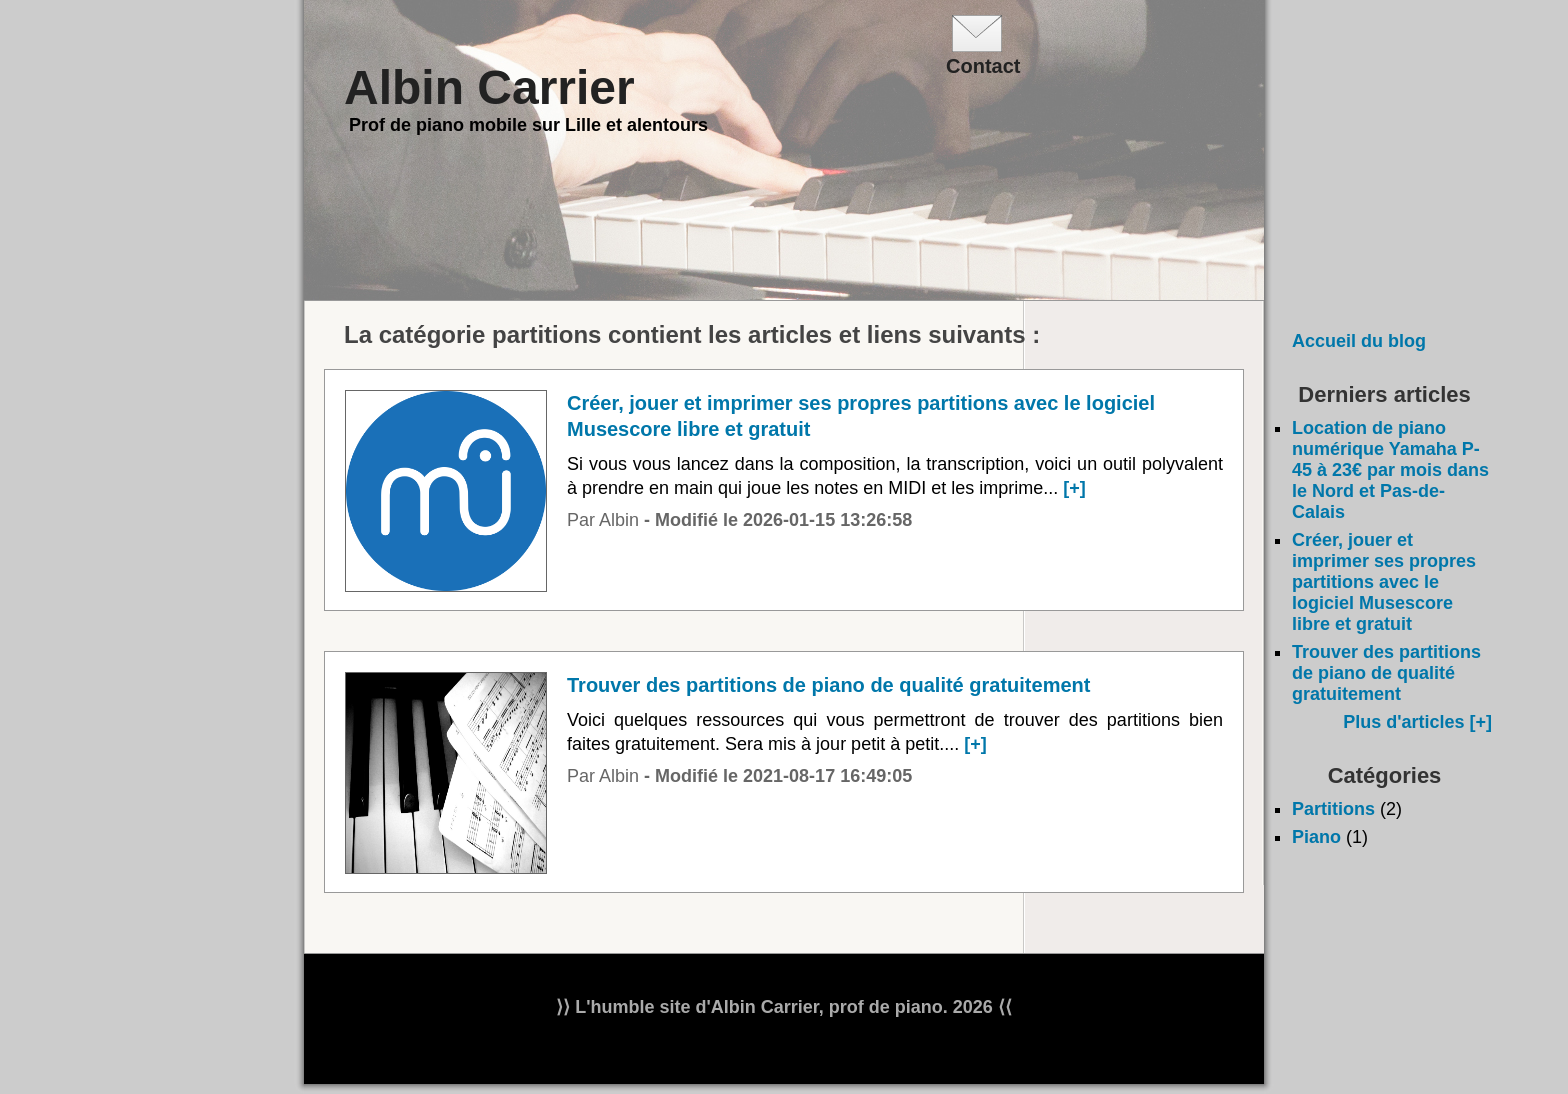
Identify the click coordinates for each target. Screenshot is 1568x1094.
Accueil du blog (1359, 341)
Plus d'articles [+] (1417, 722)
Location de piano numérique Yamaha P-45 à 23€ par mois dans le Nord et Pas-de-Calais (1390, 470)
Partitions (1333, 809)
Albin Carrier (489, 87)
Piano (1316, 837)
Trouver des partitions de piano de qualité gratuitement (1386, 673)
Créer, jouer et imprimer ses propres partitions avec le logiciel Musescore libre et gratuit (1384, 582)
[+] (1074, 488)
